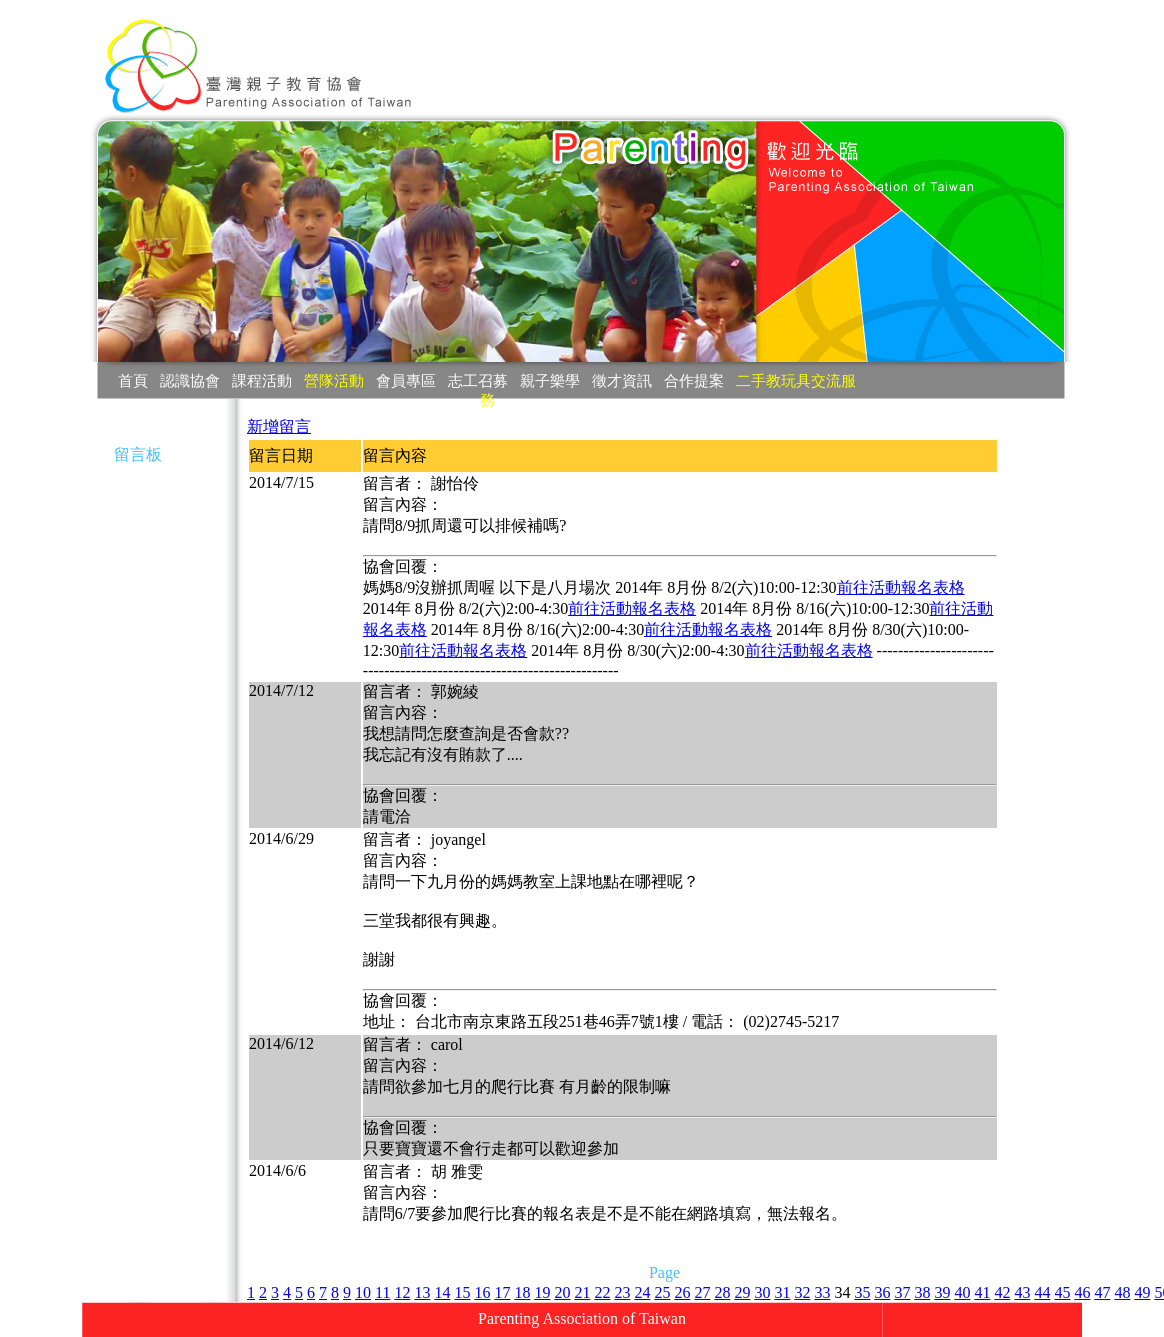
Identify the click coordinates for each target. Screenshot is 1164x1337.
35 (862, 1292)
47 (1102, 1292)
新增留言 (279, 426)
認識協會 (190, 380)
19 (542, 1292)
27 (702, 1292)
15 (462, 1292)
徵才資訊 (622, 380)
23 (622, 1292)
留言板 (138, 454)
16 (482, 1292)
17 (502, 1292)
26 (682, 1292)
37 (902, 1292)
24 (642, 1292)
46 (1082, 1292)
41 (982, 1292)
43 (1022, 1292)
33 (822, 1292)
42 (1002, 1292)
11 (382, 1292)
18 (522, 1292)
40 (962, 1292)
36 (882, 1292)
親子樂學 (550, 380)
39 (942, 1292)
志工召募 (478, 380)
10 (363, 1292)
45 (1062, 1292)
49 (1142, 1292)
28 (722, 1292)
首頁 (133, 380)
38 (922, 1292)
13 (422, 1292)
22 (602, 1292)
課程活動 (262, 380)
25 (662, 1292)
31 (782, 1292)
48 (1122, 1292)
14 (442, 1292)
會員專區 (406, 380)
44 (1042, 1292)
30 (762, 1292)
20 (562, 1292)
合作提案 (694, 380)
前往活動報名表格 (901, 587)
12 (402, 1292)
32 (802, 1292)
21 (582, 1292)
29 (742, 1292)
